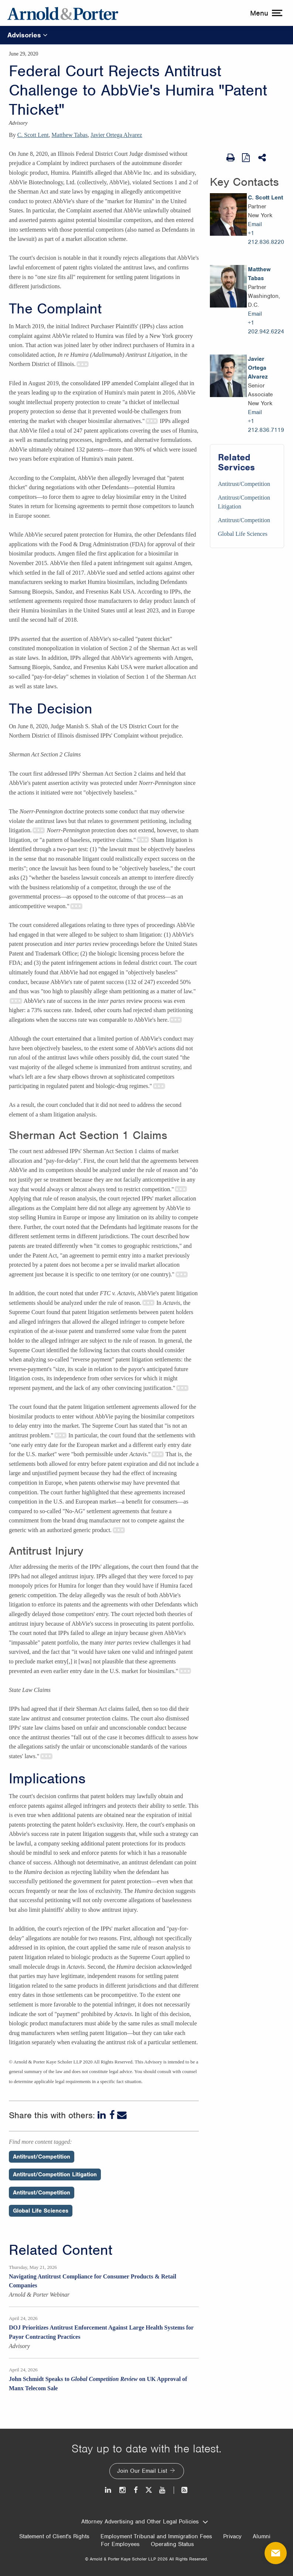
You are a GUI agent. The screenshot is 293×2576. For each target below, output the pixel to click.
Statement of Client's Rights (54, 2536)
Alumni (261, 2536)
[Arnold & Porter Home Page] (62, 13)
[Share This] (263, 157)
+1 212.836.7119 (266, 425)
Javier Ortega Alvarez (116, 135)
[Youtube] (162, 2489)
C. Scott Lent (33, 135)
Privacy (232, 2536)
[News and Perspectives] (181, 2489)
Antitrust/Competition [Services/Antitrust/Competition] (244, 484)
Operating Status (172, 2544)
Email (255, 224)
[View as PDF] (246, 157)
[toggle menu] (265, 13)
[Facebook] (112, 2115)
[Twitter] (148, 2489)
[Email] (122, 2115)
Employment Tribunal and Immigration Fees (156, 2536)
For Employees (120, 2544)
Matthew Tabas (70, 135)
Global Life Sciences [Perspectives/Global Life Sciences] (40, 2210)
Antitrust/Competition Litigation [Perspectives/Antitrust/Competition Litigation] (55, 2174)
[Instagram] (122, 2489)
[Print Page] (230, 157)
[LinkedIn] (102, 2115)
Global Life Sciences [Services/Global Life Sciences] (243, 534)
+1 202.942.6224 (266, 327)
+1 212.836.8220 (266, 237)
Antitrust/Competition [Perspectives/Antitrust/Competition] (41, 2156)
